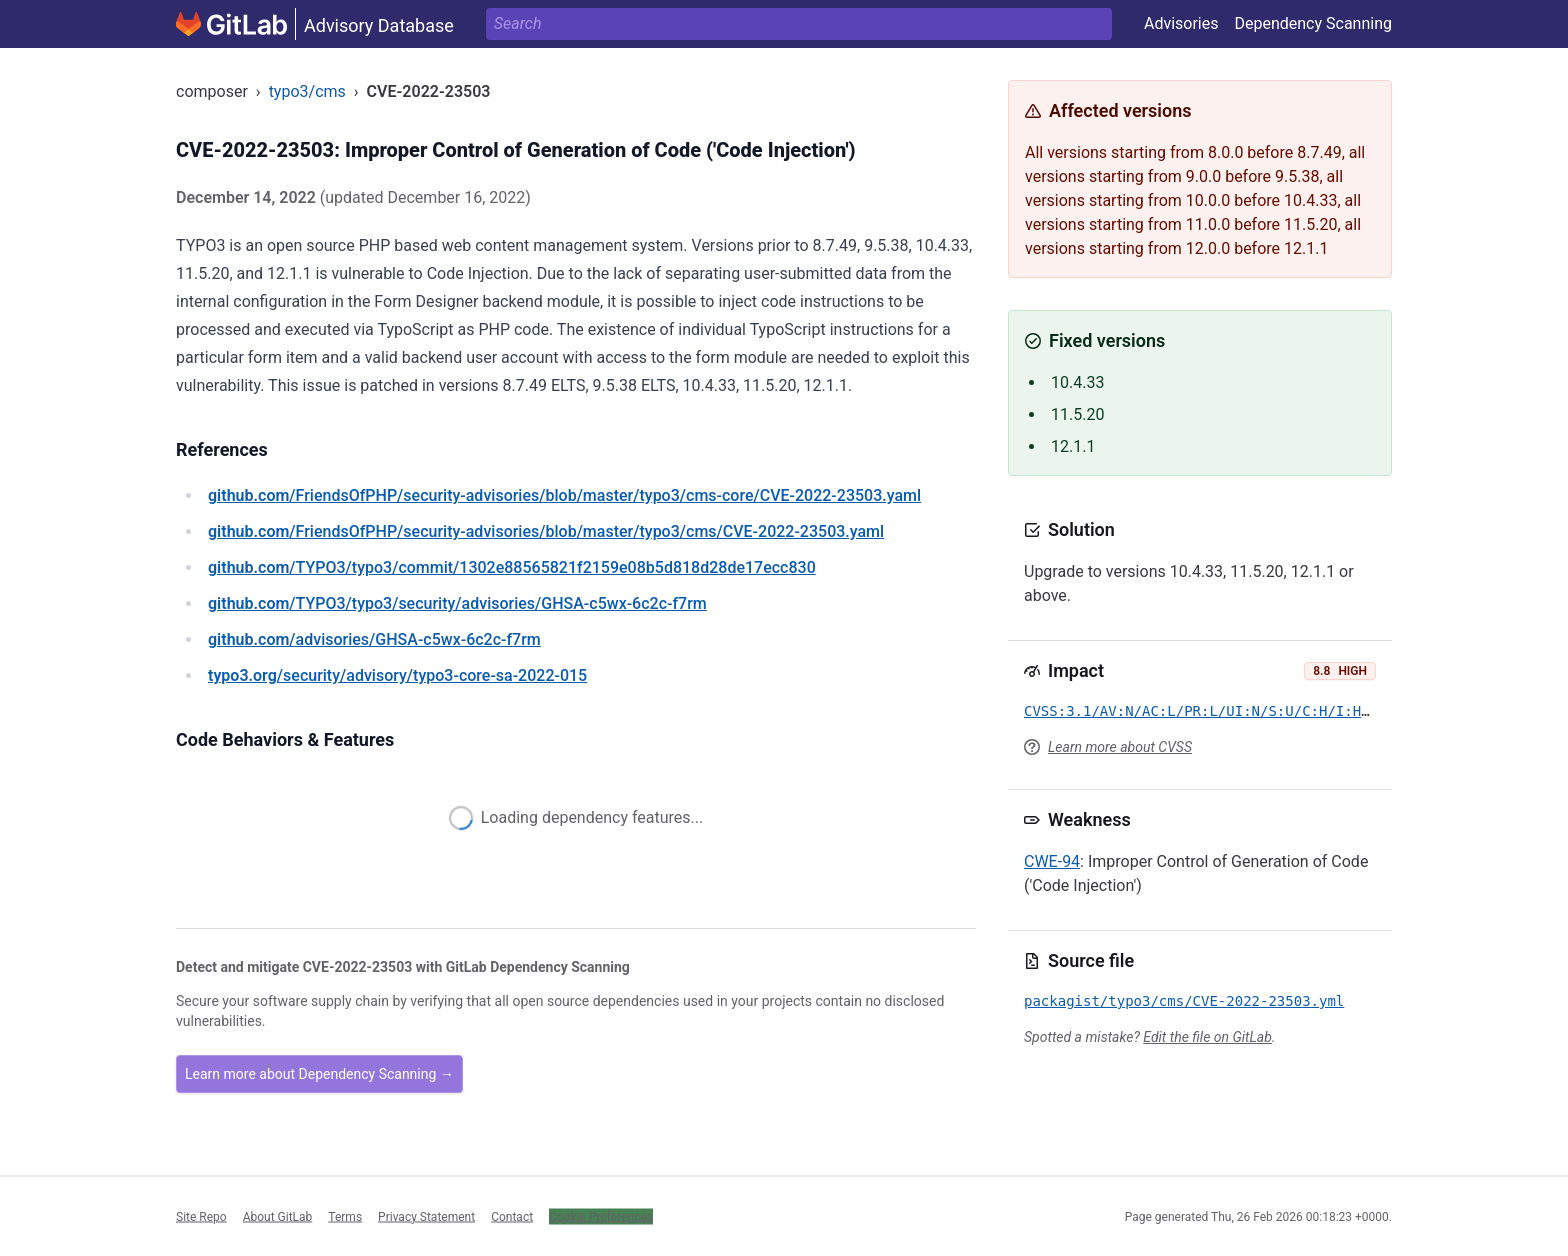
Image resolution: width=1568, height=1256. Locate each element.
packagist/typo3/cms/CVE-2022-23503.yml (1184, 1001)
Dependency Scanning (1313, 23)
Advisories (1181, 23)
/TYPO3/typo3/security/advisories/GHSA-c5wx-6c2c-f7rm (457, 603)
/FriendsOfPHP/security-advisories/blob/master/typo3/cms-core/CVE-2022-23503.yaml (564, 495)
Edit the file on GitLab (1207, 1037)
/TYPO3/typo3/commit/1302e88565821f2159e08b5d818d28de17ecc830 (512, 567)
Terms (345, 1216)
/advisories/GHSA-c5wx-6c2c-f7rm (374, 639)
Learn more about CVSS (1120, 747)
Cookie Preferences (601, 1216)
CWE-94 (1052, 861)
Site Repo (201, 1216)
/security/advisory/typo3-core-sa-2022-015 (397, 675)
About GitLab (278, 1216)
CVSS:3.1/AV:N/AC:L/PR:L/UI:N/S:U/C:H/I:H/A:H (1209, 711)
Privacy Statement (426, 1216)
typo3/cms (307, 91)
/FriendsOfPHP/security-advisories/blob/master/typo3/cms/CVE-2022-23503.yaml (546, 531)
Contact (512, 1216)
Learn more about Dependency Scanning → (319, 1074)
